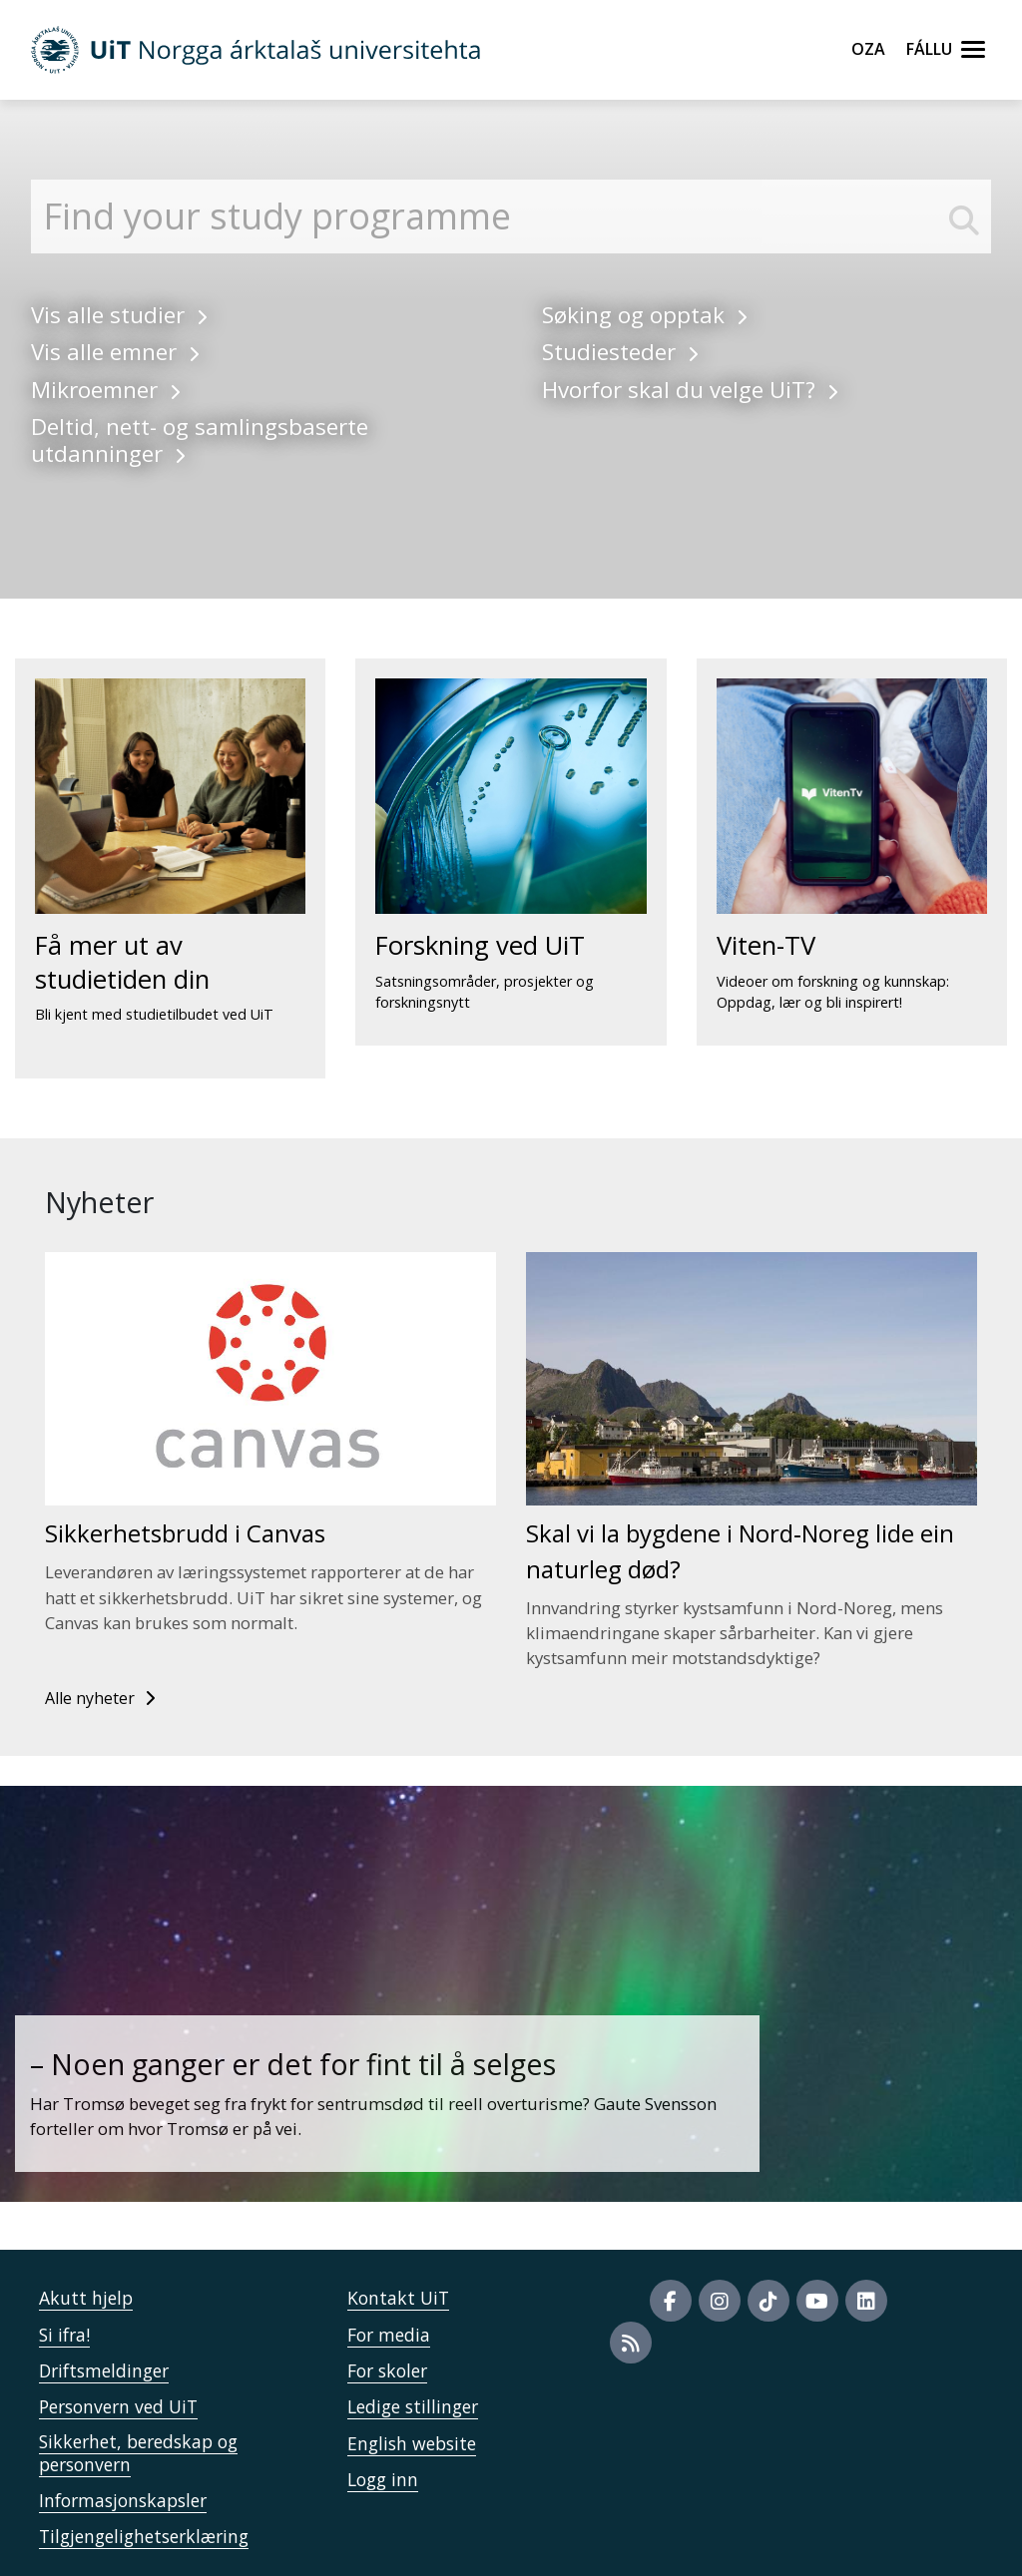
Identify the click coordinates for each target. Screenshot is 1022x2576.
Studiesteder (620, 351)
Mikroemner (105, 389)
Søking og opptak (644, 314)
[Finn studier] (511, 216)
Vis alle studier (119, 314)
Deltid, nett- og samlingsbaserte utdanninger (199, 440)
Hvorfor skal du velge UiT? (689, 389)
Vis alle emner (115, 351)
